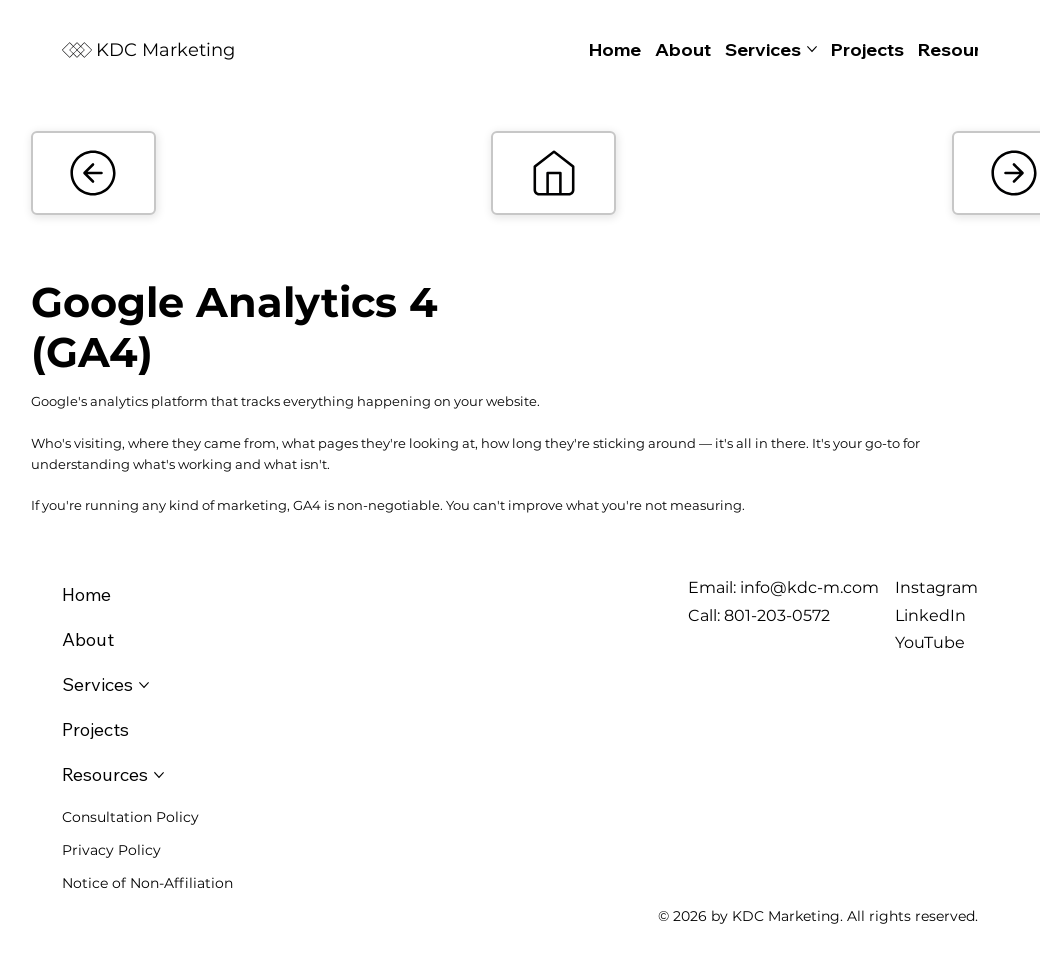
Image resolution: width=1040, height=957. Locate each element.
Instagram (936, 587)
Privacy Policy (111, 850)
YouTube (930, 642)
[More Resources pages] (159, 775)
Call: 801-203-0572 (759, 615)
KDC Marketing (165, 50)
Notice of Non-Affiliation (147, 883)
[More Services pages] (812, 49)
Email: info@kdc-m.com (783, 587)
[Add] (93, 173)
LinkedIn (930, 615)
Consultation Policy (130, 817)
